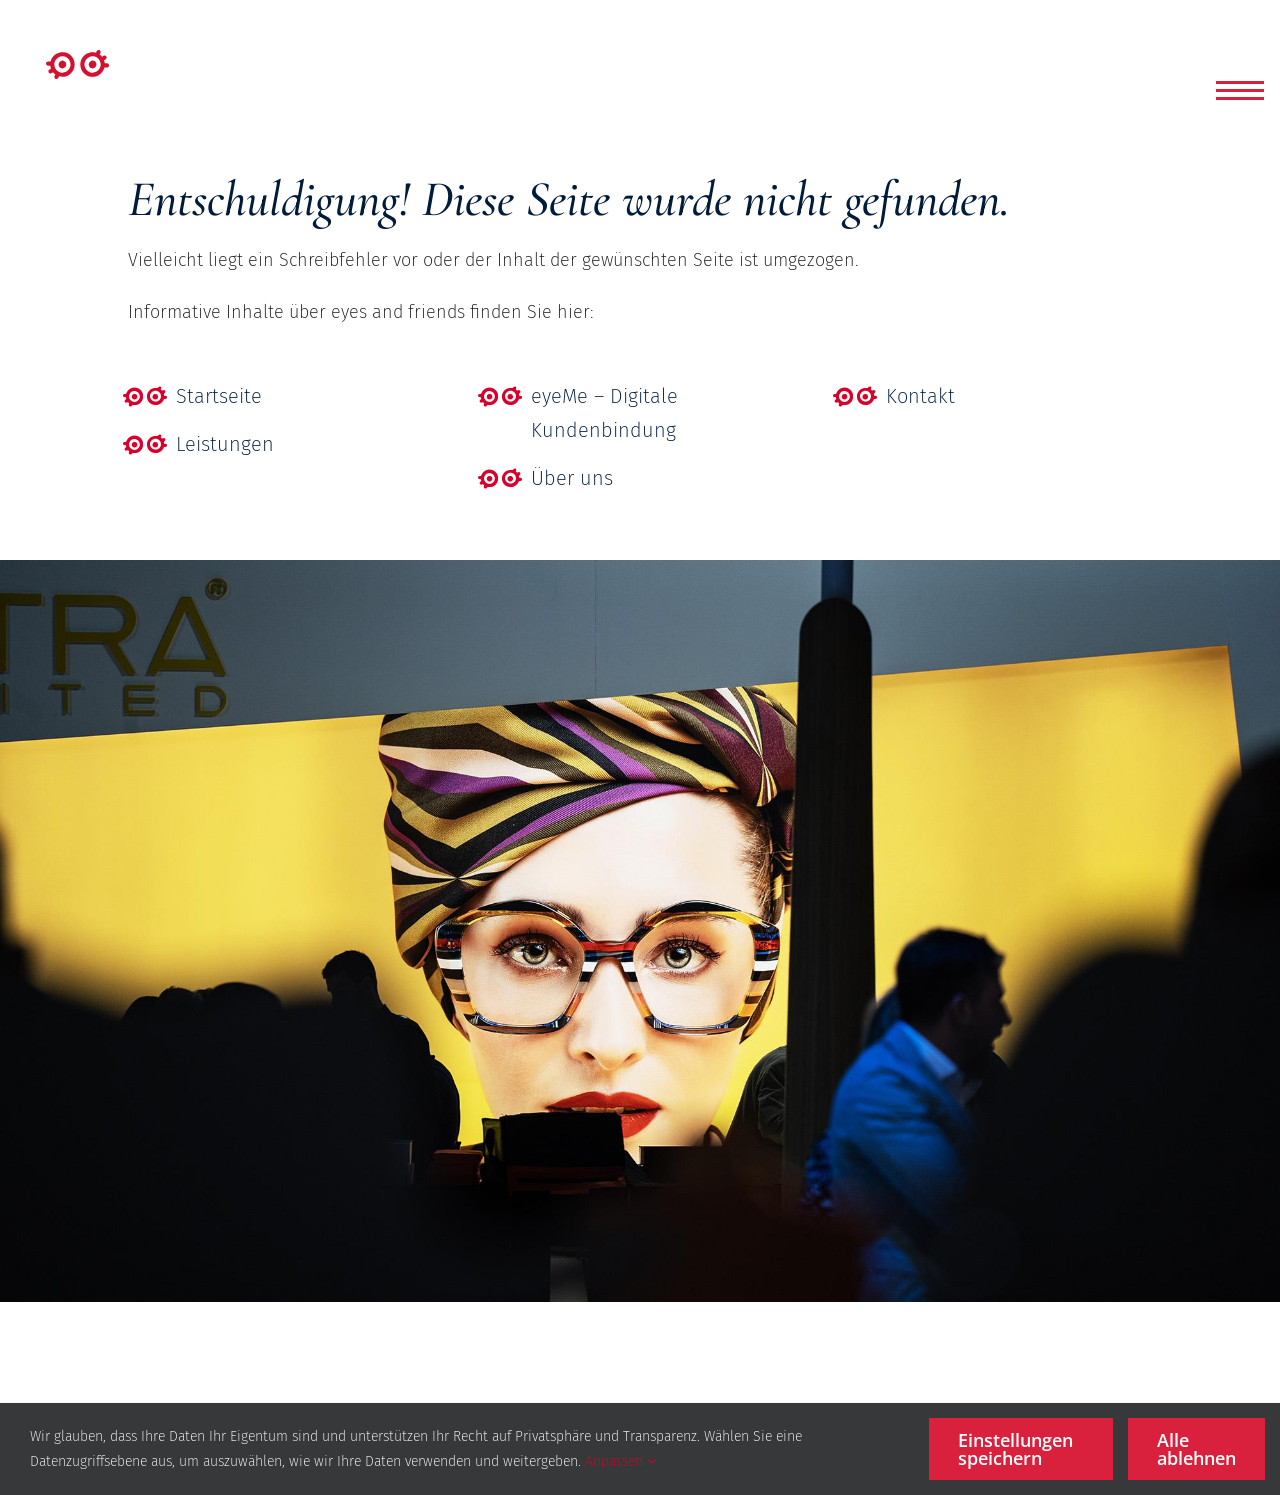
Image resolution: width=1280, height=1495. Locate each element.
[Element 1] (77, 59)
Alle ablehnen (1196, 1449)
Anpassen (620, 1461)
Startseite (219, 396)
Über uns (572, 478)
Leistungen (225, 444)
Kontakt (920, 396)
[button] (1240, 90)
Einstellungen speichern (1015, 1449)
